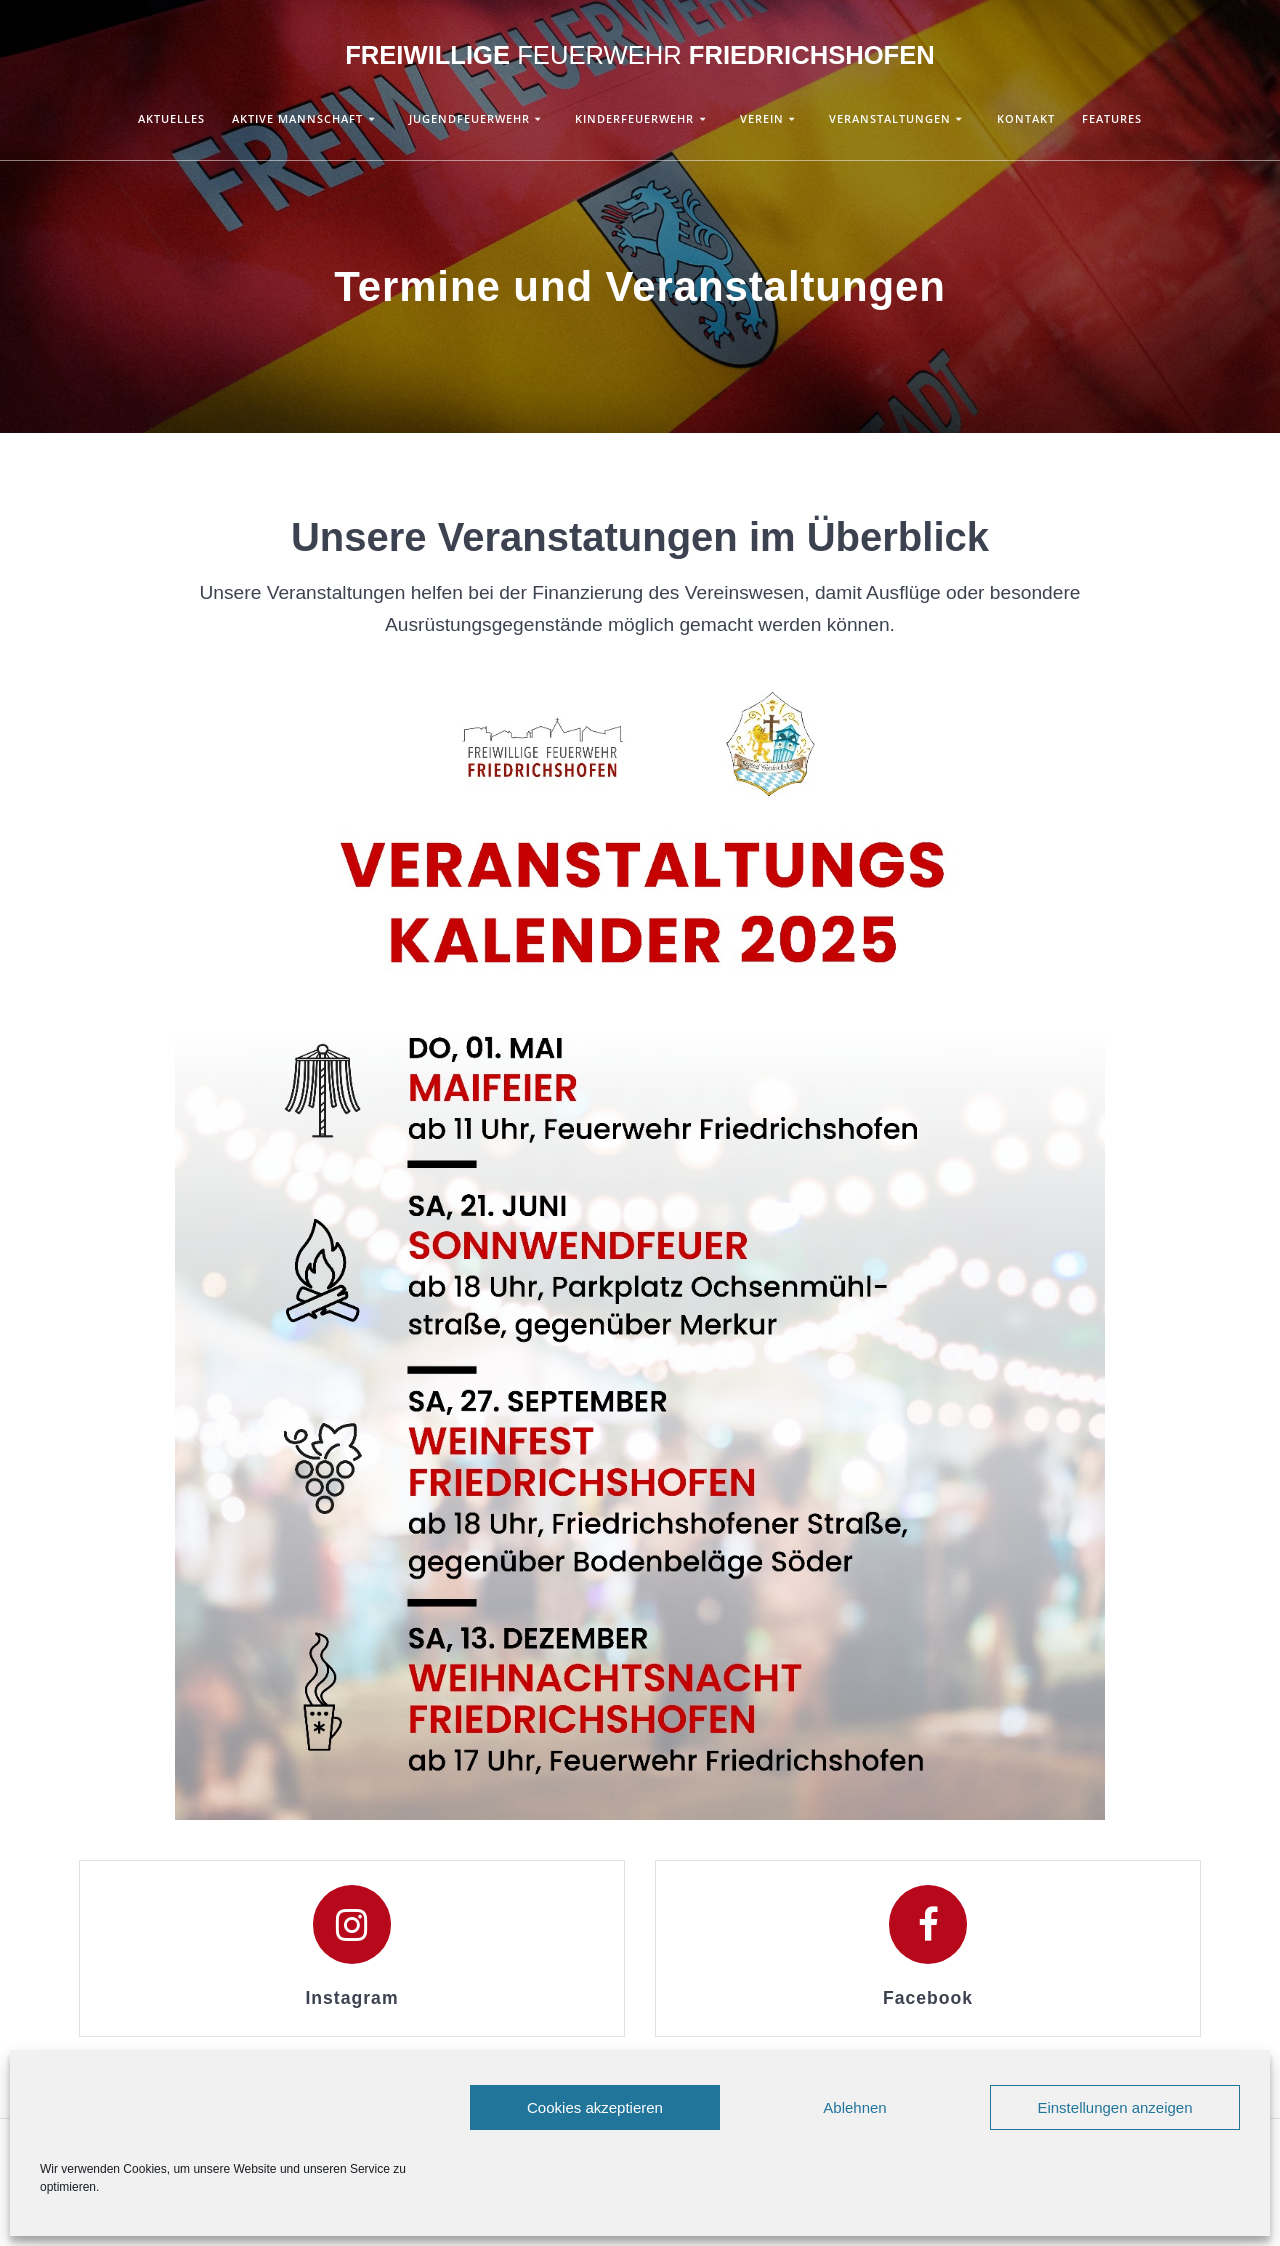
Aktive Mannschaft (297, 118)
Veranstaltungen (890, 118)
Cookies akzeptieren (595, 2107)
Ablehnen (854, 2107)
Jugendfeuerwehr (469, 118)
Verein (762, 118)
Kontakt (1026, 118)
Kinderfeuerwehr (634, 118)
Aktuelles (171, 118)
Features (1112, 118)
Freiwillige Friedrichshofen (640, 56)
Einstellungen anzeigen (1114, 2107)
